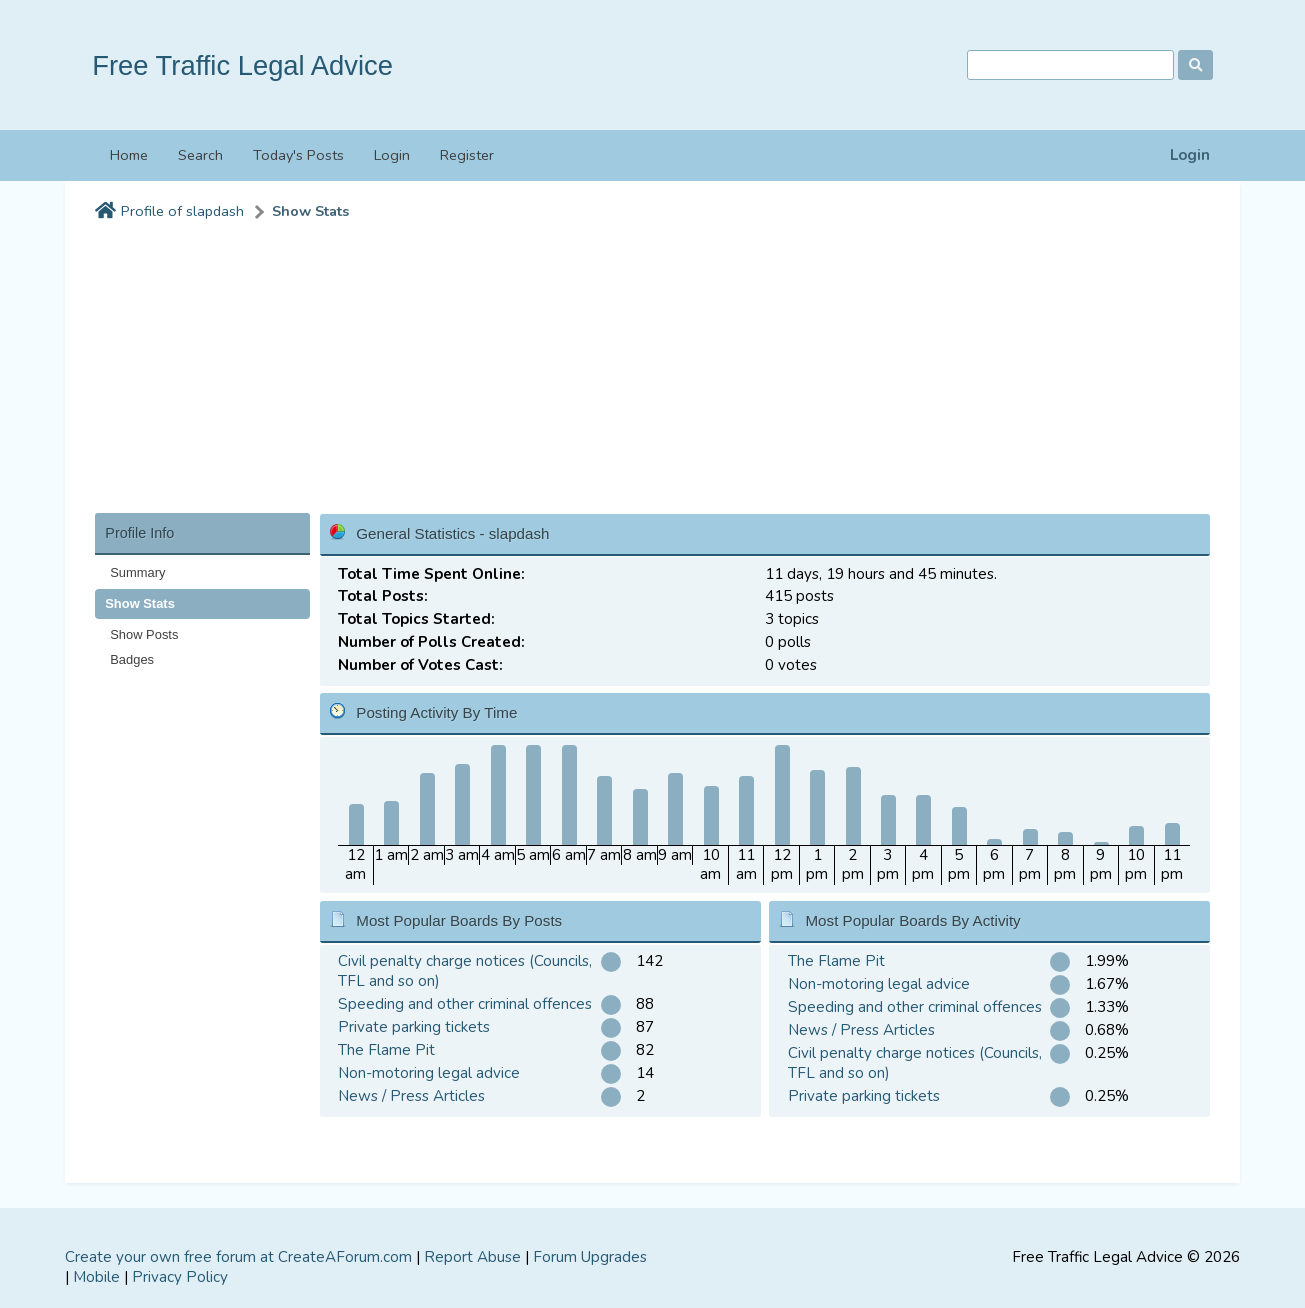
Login (1190, 155)
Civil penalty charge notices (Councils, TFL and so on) (465, 971)
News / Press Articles (411, 1096)
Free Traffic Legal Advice (242, 65)
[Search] (1070, 65)
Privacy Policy (180, 1277)
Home (129, 155)
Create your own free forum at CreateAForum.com (238, 1257)
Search (200, 155)
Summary (137, 572)
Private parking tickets (414, 1027)
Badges (132, 659)
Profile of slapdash (182, 211)
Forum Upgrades (590, 1257)
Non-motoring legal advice (429, 1073)
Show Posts (144, 634)
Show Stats (310, 211)
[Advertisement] (652, 373)
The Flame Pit (386, 1050)
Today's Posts (298, 155)
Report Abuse (472, 1257)
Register (467, 155)
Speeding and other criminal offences (465, 1004)
